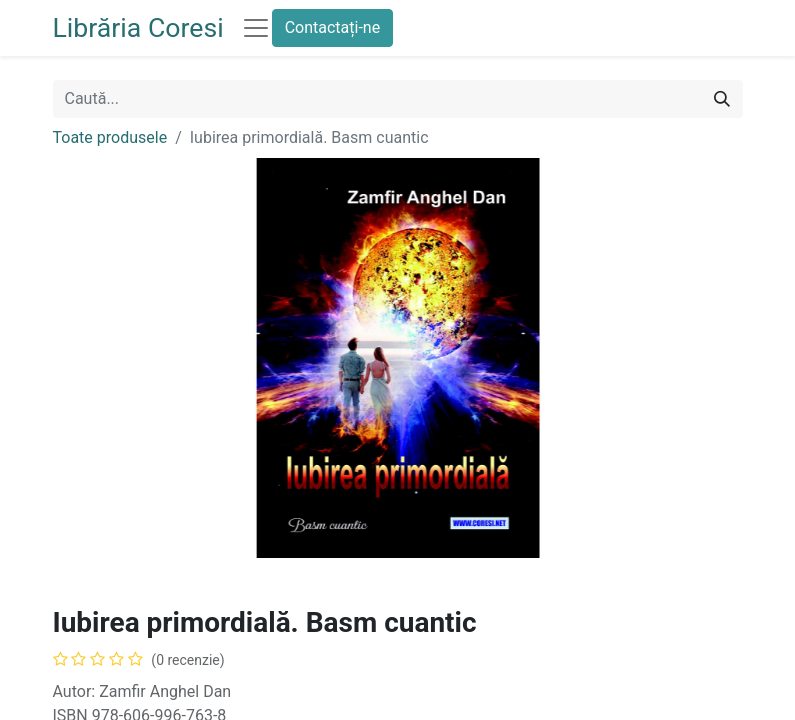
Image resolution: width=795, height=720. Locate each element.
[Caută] (722, 99)
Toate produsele (110, 137)
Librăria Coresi (138, 28)
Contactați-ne (333, 27)
